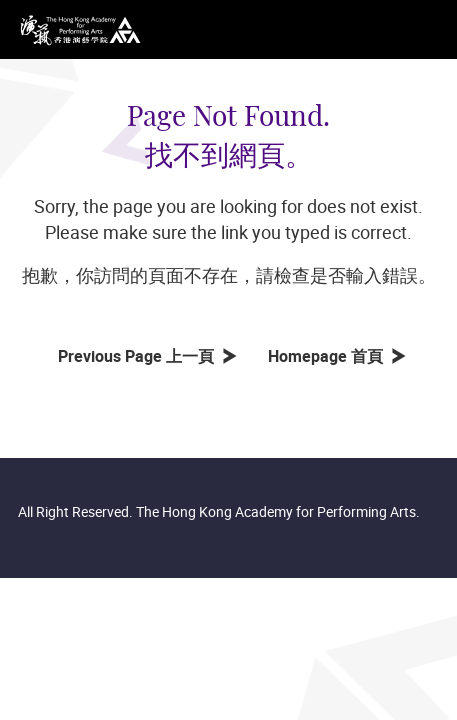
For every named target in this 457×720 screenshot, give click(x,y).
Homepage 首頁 (329, 356)
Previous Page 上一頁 (140, 356)
